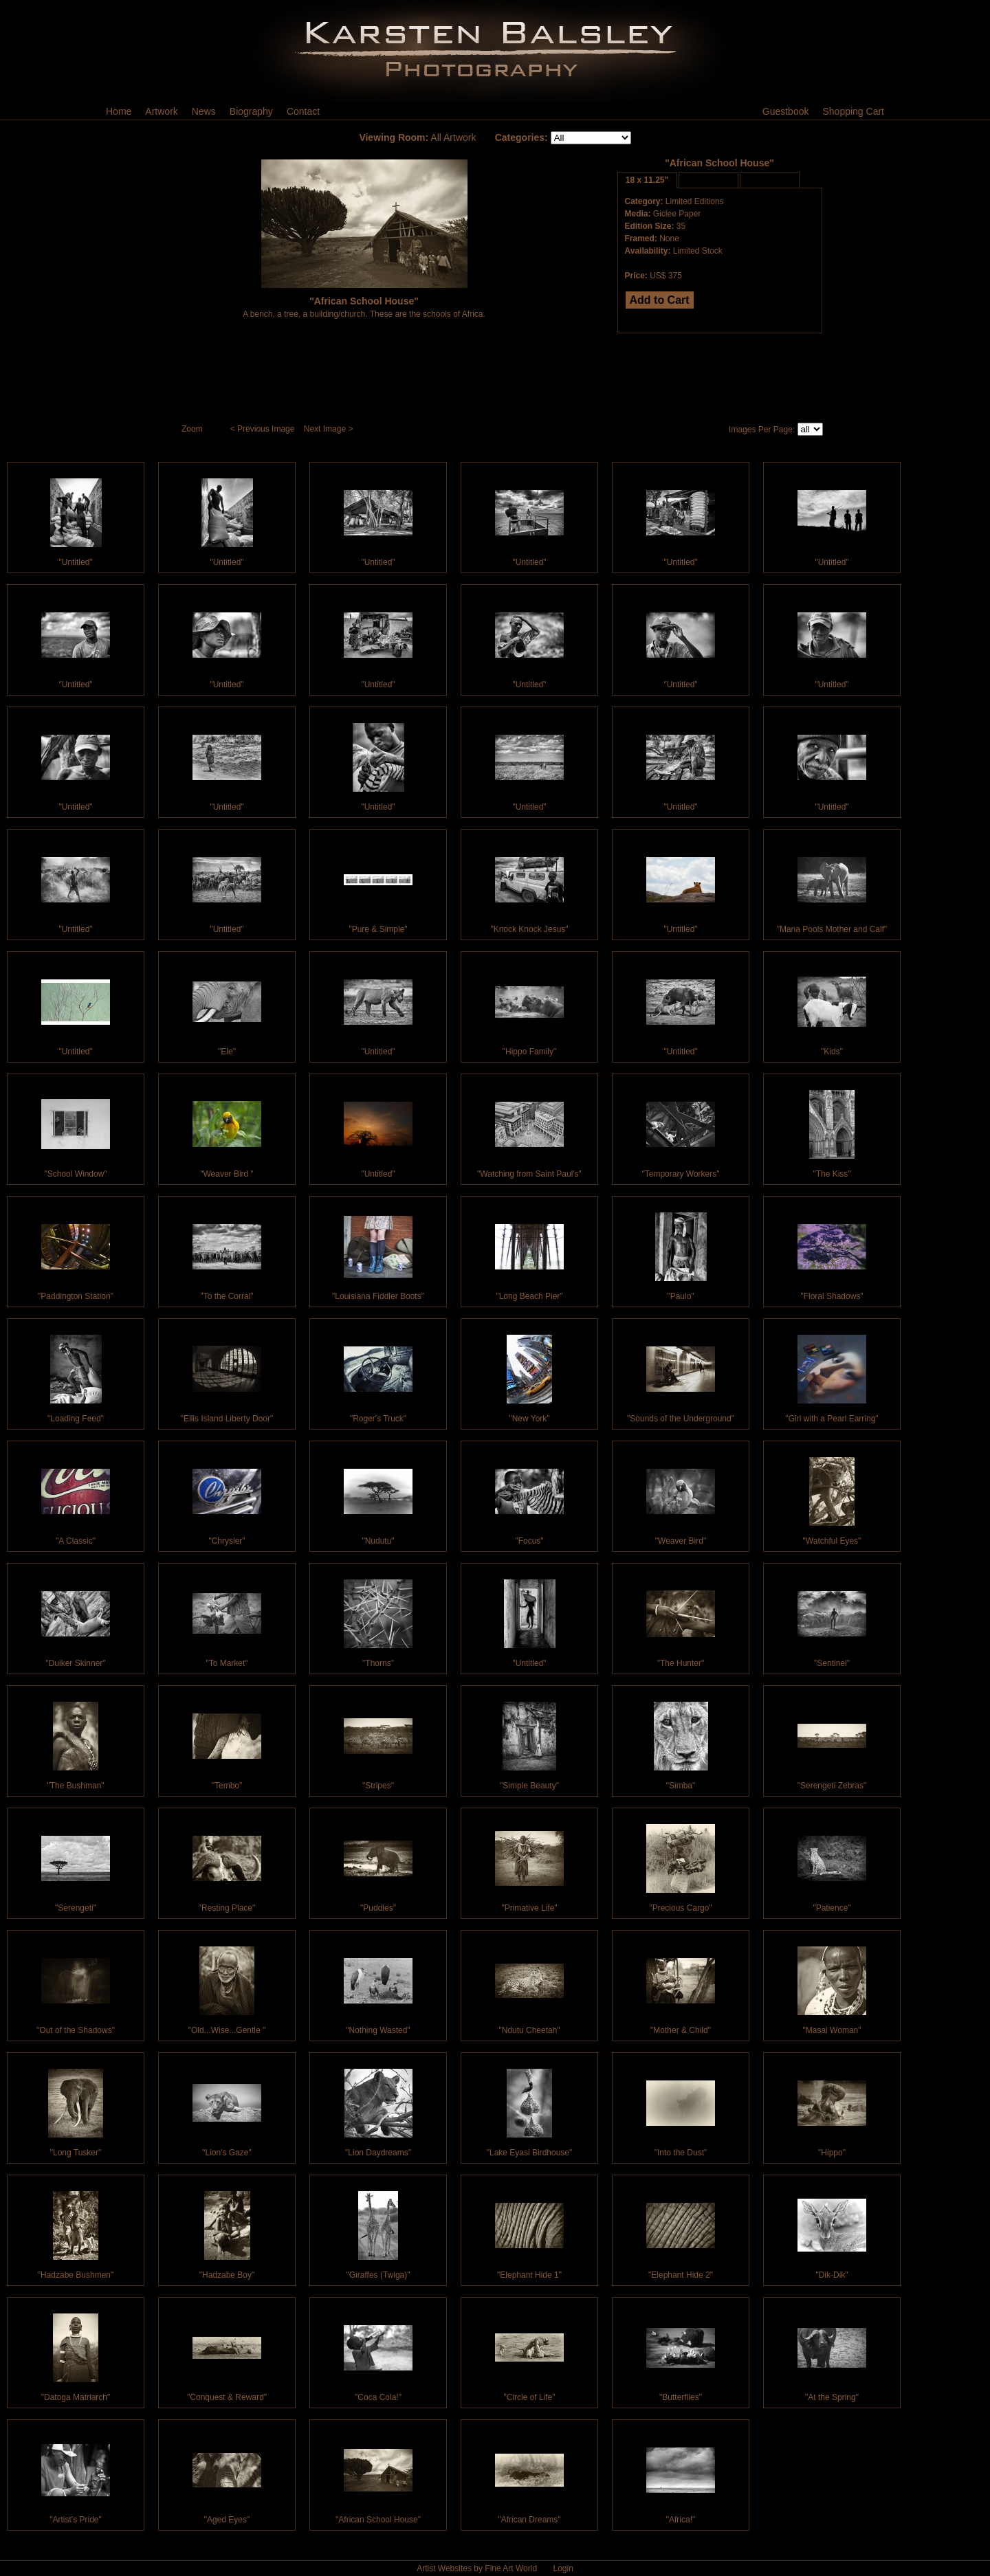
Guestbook (785, 111)
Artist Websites (444, 2568)
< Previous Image (263, 429)
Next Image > (329, 429)
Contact (303, 111)
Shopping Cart (853, 111)
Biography (251, 111)
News (204, 111)
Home (118, 111)
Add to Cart (660, 300)
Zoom (193, 429)
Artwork (161, 111)
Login (563, 2568)
